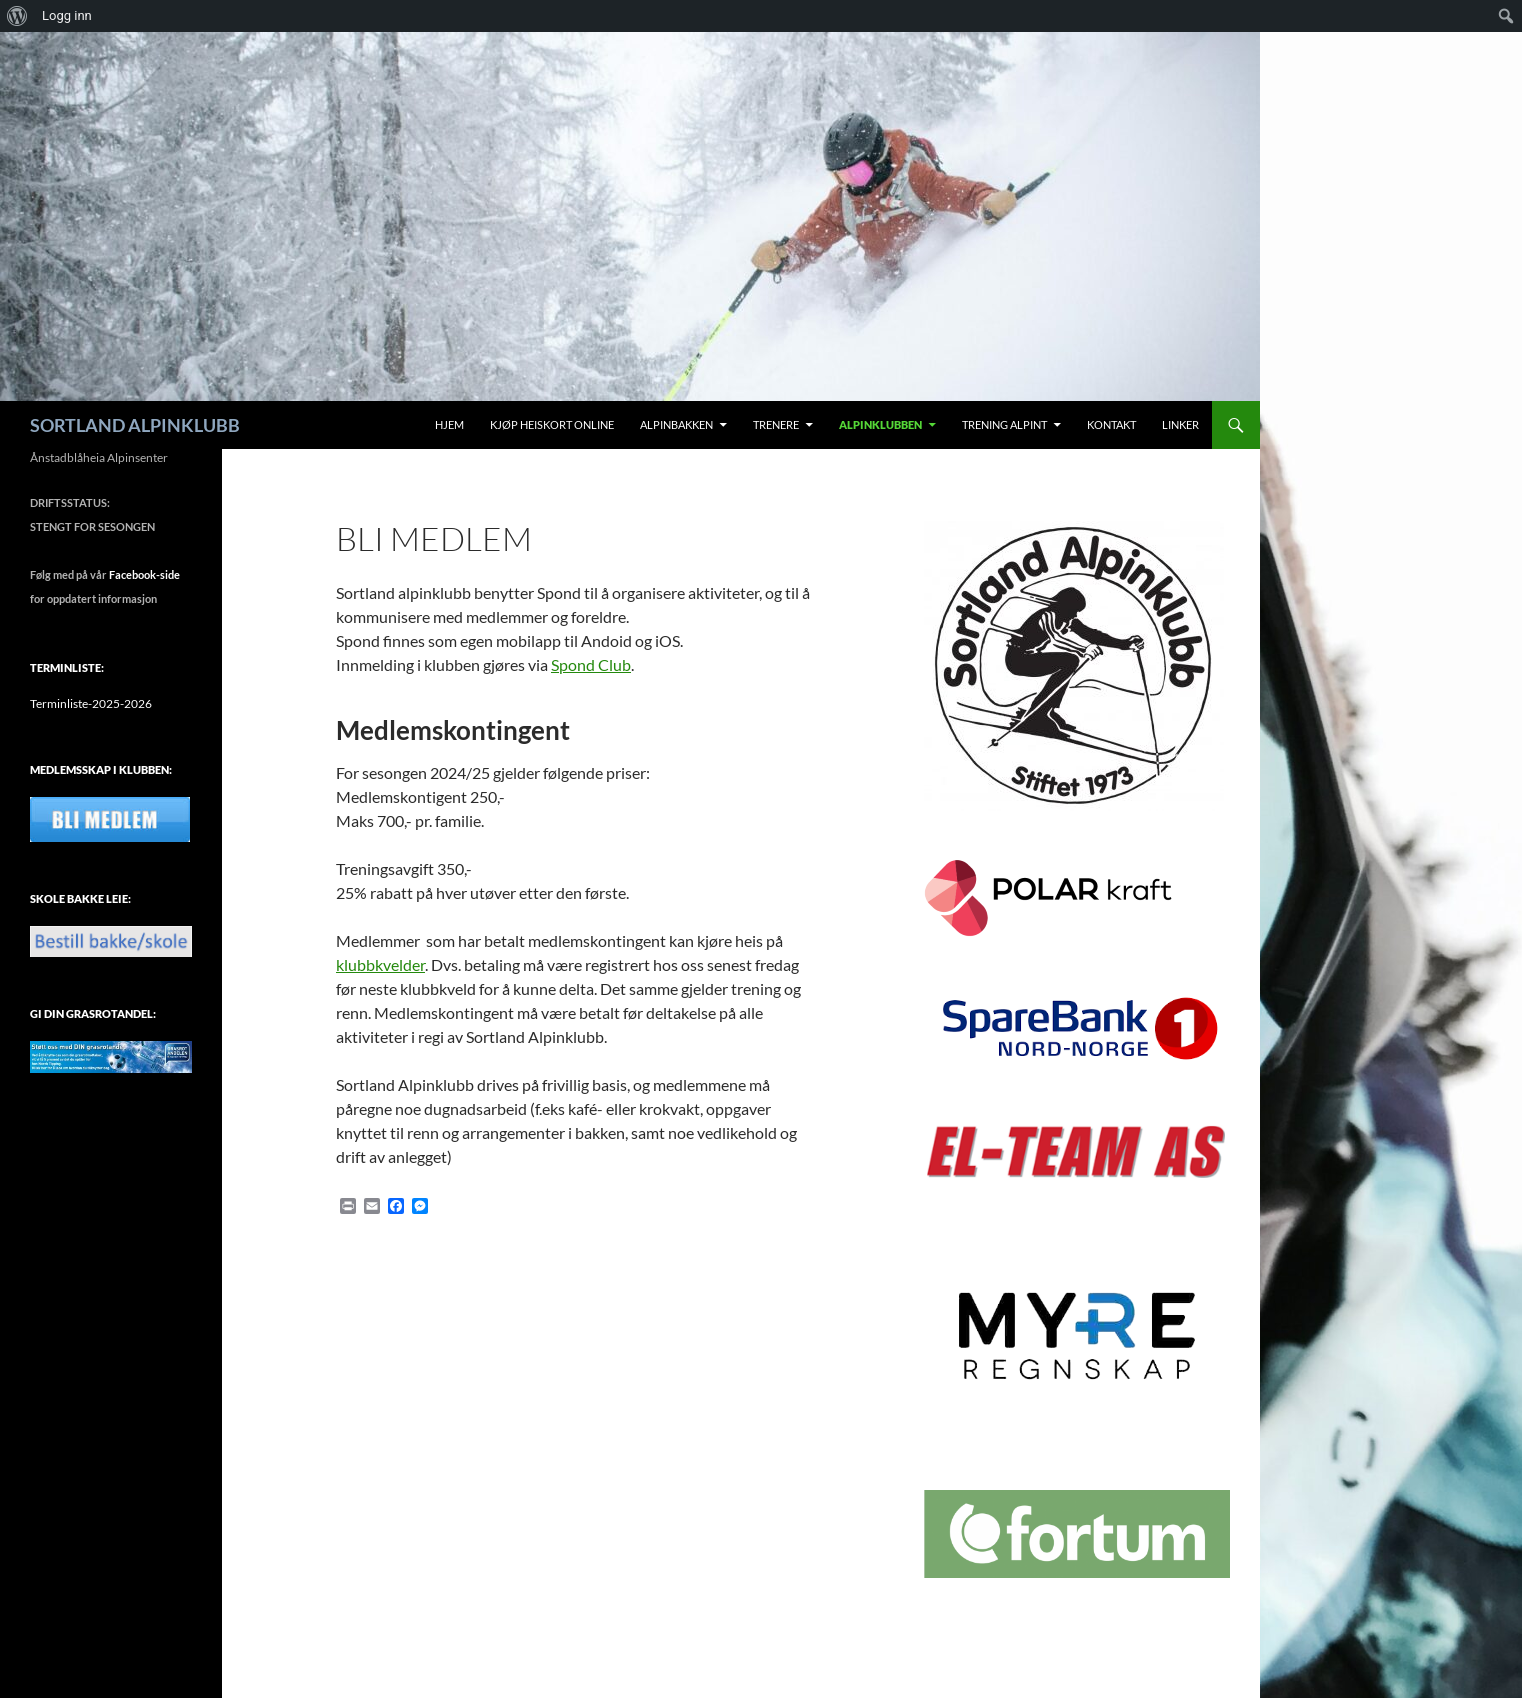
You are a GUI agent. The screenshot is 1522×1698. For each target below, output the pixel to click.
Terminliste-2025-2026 (91, 703)
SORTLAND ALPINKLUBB (135, 425)
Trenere (776, 424)
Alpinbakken (676, 424)
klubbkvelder (380, 964)
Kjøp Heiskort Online (552, 424)
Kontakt (1111, 424)
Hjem (449, 424)
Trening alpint (1004, 424)
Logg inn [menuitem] (67, 15)
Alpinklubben (880, 424)
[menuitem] (17, 16)
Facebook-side (144, 574)
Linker (1180, 424)
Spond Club (591, 664)
